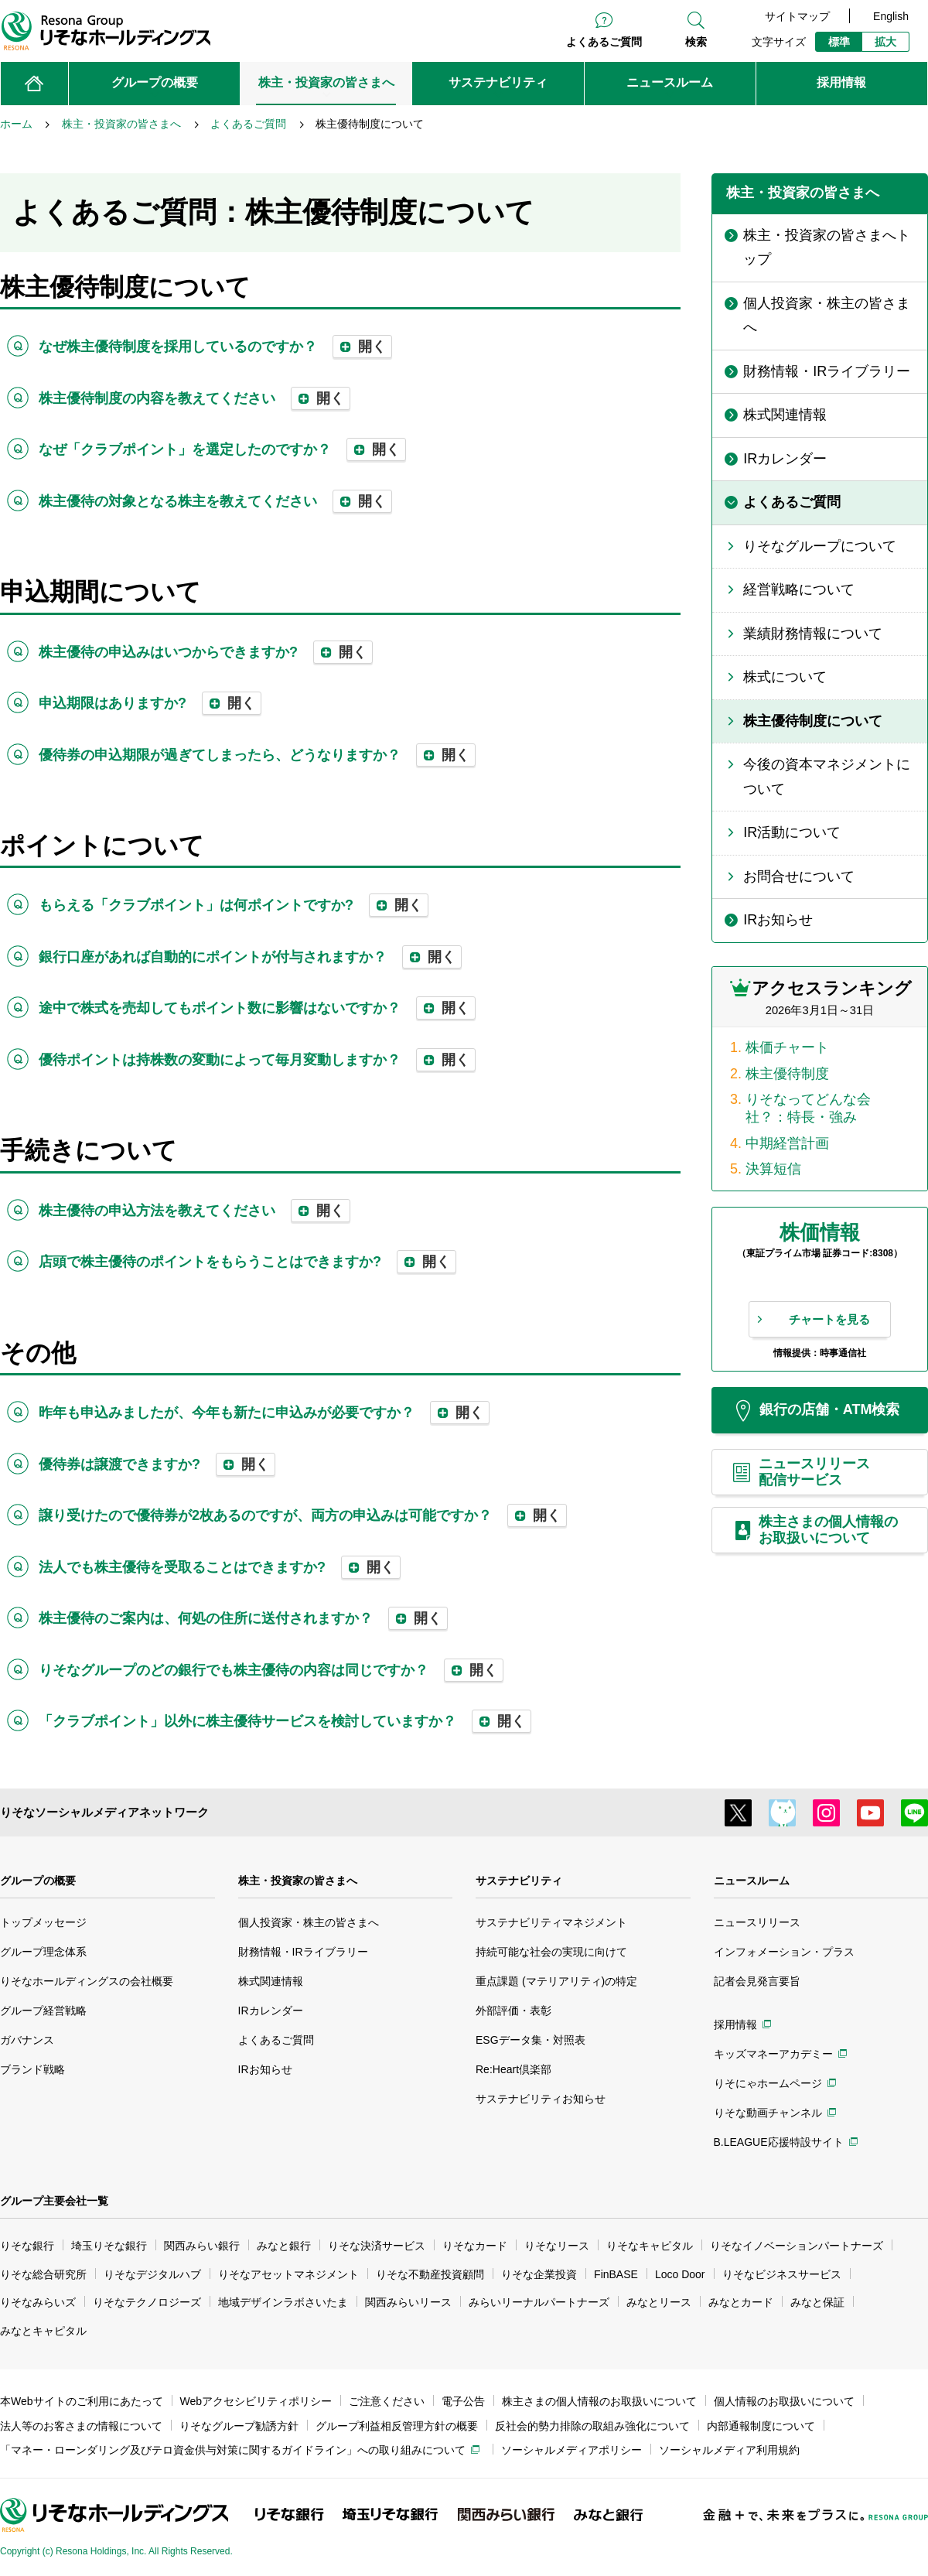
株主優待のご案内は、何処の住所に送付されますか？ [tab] (243, 1618)
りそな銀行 (27, 2245)
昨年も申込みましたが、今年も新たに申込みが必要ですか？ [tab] (264, 1412)
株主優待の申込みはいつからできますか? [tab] (206, 652)
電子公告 (463, 2401)
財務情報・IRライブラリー (303, 1952)
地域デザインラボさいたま (283, 2302)
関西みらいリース (408, 2302)
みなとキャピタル (43, 2331)
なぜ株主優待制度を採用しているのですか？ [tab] (215, 346)
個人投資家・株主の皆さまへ (308, 1922)
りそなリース (556, 2245)
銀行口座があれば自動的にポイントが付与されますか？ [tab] (250, 957)
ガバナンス (27, 2040)
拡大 (885, 42)
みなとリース (658, 2302)
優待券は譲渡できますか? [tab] (157, 1464)
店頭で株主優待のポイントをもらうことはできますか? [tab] (247, 1261)
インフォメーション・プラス (784, 1952)
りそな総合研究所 (43, 2274)
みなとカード (740, 2302)
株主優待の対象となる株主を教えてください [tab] (215, 501)
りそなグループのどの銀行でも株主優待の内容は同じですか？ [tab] (271, 1670)
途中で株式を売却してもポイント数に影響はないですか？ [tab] (257, 1008)
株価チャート (787, 1047)
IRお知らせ (265, 2069)
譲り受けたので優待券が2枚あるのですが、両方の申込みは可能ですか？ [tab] (303, 1515)
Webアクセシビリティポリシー (256, 2401)
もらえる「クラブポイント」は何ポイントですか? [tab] (233, 905)
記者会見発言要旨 (757, 1981)
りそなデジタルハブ (152, 2274)
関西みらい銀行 (202, 2245)
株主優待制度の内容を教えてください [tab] (194, 398)
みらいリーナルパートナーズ (539, 2302)
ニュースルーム (752, 1880)
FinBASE (616, 2274)
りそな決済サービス (376, 2245)
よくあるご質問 (604, 42)
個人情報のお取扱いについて (784, 2401)
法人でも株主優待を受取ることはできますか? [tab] (220, 1567)
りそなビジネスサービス (781, 2274)
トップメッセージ (43, 1922)
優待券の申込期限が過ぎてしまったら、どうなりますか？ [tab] (257, 755)
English (891, 16)
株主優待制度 (787, 1073)
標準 (839, 42)
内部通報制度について (761, 2426)
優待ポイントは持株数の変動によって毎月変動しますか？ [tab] (257, 1060)
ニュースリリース (757, 1922)
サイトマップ (797, 16)
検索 (696, 42)
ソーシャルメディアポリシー (571, 2450)
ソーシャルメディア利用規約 (729, 2450)
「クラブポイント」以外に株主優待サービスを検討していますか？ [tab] (285, 1721)
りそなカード (474, 2245)
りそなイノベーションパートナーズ (796, 2245)
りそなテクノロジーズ (147, 2302)
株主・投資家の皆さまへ (297, 1880)
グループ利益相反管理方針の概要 (397, 2426)
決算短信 (773, 1169)
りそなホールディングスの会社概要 (86, 1981)
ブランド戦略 (32, 2069)
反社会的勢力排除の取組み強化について (592, 2426)
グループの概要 (38, 1880)
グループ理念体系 (43, 1952)
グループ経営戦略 (43, 2010)
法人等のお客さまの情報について (81, 2426)
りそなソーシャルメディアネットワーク (104, 1812)
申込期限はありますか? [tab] (150, 703)
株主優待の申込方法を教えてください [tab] (194, 1210)
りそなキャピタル (649, 2245)
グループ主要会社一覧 (54, 2201)
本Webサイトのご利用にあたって (81, 2401)
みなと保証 (817, 2302)
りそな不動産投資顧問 (430, 2274)
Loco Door (680, 2274)
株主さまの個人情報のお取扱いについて (599, 2401)
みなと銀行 (284, 2245)
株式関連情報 (270, 1981)
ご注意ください (387, 2401)
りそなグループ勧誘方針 (239, 2426)
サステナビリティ (519, 1880)
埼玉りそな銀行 (109, 2245)
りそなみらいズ (38, 2302)
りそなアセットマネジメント (288, 2274)
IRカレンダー (270, 2010)
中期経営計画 (787, 1143)
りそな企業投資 (539, 2274)
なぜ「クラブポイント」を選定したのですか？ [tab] (222, 449)
